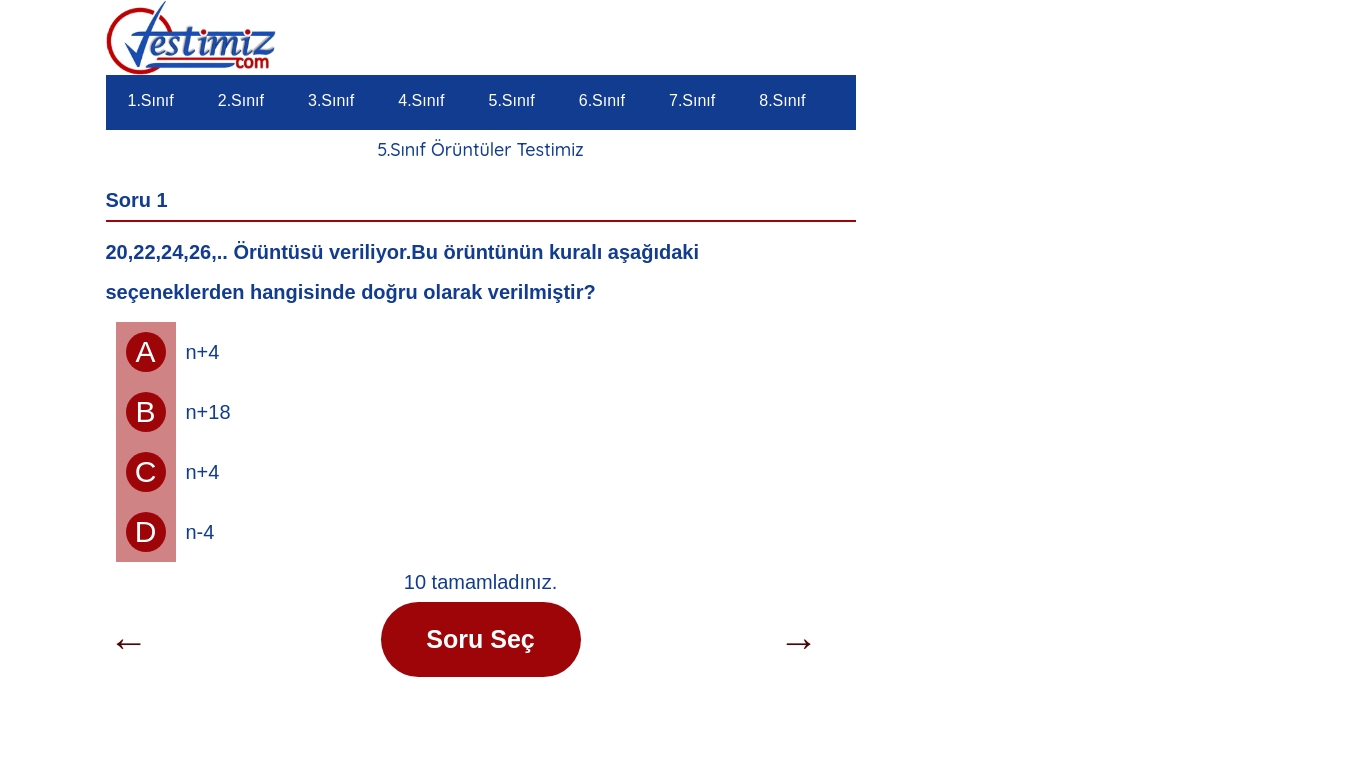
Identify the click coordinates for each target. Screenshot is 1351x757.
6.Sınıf (602, 100)
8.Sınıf (782, 100)
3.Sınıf (331, 100)
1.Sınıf (151, 100)
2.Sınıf (241, 100)
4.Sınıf (421, 100)
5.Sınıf (512, 100)
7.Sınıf (692, 100)
